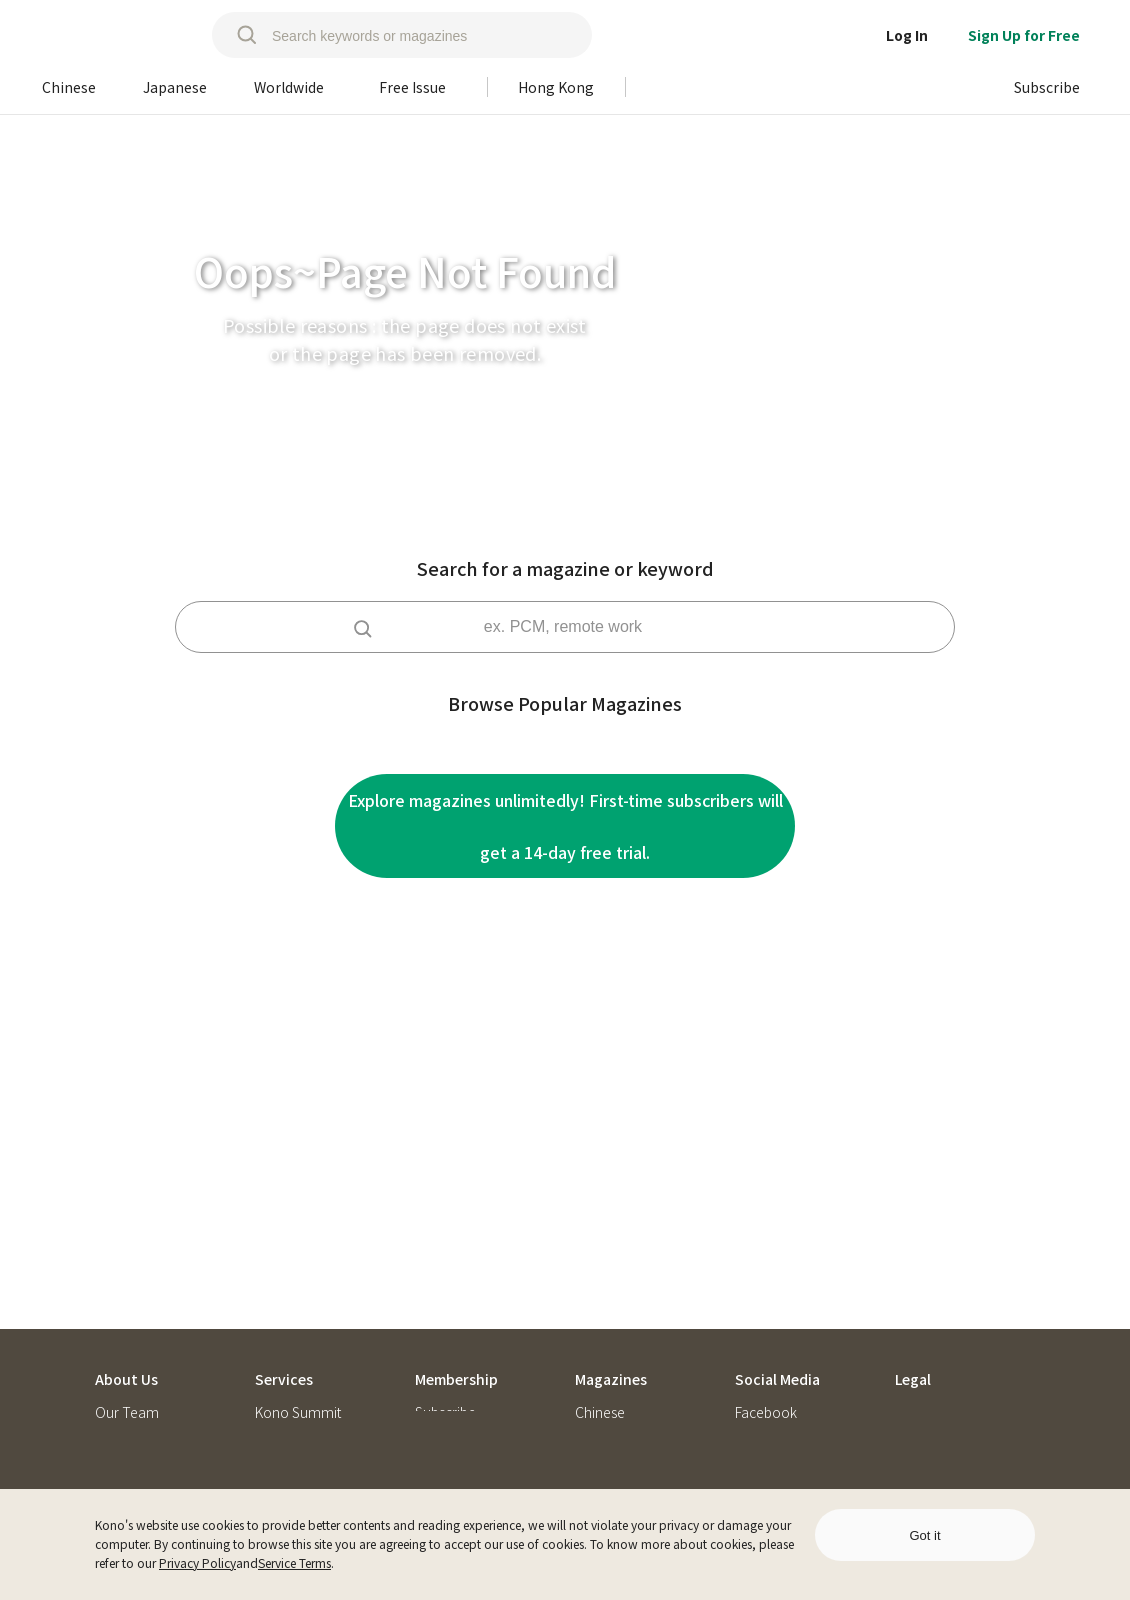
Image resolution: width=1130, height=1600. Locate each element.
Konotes (121, 1340)
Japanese (605, 1308)
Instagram (766, 1308)
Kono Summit (298, 1276)
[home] (111, 35)
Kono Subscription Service (312, 1317)
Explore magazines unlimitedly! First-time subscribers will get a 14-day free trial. (565, 826)
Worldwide (608, 1340)
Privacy (918, 1308)
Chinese (600, 1276)
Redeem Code (460, 1308)
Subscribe (445, 1276)
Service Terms (294, 1562)
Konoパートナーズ (313, 1389)
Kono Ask (284, 1421)
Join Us (117, 1308)
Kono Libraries (300, 1357)
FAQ (427, 1340)
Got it (924, 1535)
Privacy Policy (197, 1562)
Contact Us (128, 1372)
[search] (237, 35)
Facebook (766, 1276)
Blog (749, 1340)
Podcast (760, 1372)
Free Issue (606, 1372)
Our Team (127, 1276)
